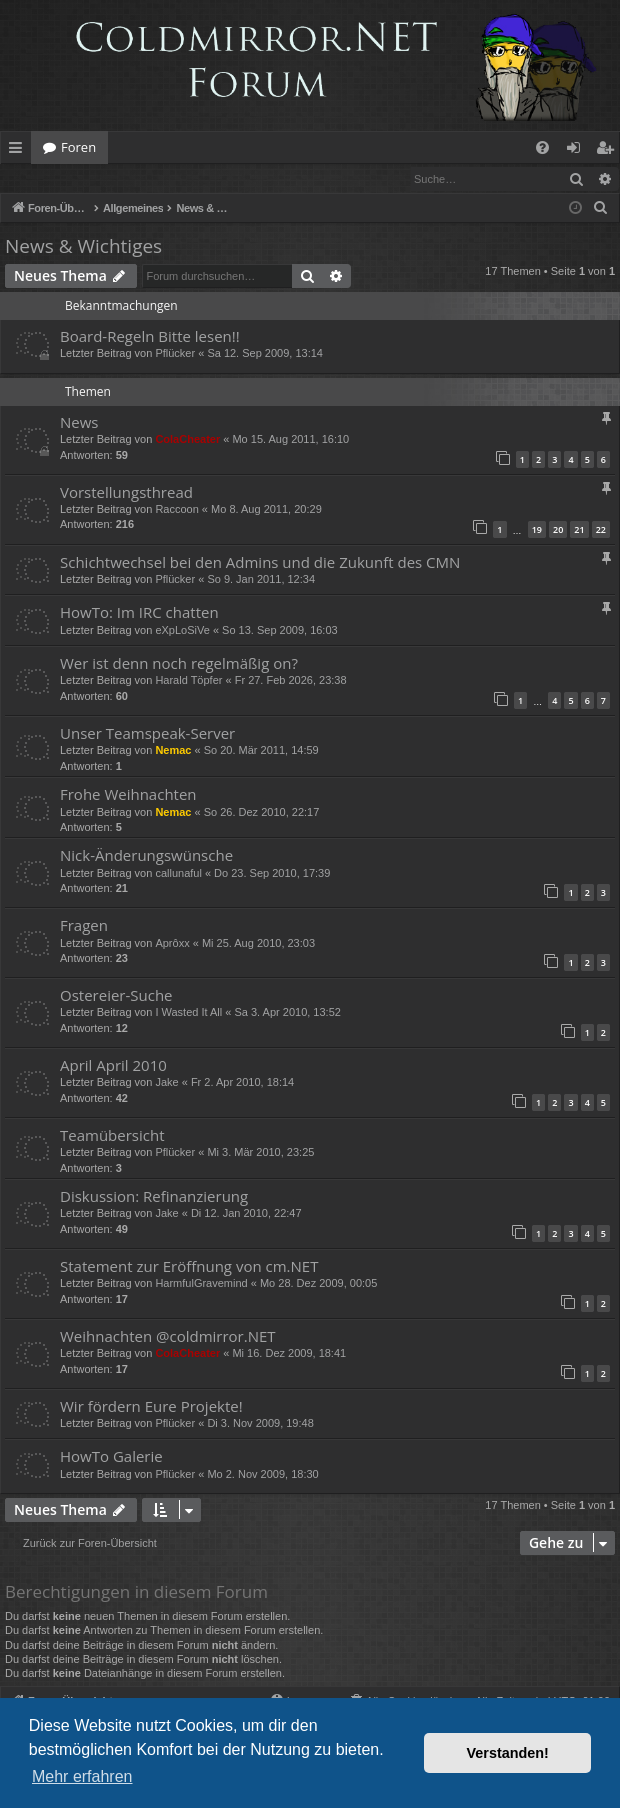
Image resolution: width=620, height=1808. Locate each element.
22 (601, 530)
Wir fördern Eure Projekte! (151, 1407)
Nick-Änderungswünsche (146, 856)
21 (579, 530)
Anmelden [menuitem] (579, 151)
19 (537, 530)
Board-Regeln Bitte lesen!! (150, 337)
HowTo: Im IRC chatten (139, 613)
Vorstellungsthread (126, 493)
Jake (166, 1083)
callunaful (178, 874)
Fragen (84, 926)
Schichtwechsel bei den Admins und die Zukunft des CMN (260, 563)
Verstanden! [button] (508, 1753)
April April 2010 (113, 1066)
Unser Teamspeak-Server (147, 734)
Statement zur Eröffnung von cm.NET (189, 1267)
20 (558, 530)
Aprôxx (172, 944)
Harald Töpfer (188, 681)
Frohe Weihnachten (128, 795)
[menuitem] (542, 147)
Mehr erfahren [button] (82, 1776)
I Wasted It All (188, 1013)
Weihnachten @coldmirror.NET (168, 1337)
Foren (78, 147)
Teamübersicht (112, 1136)
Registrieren (137, 178)
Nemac (173, 751)
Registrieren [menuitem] (609, 151)
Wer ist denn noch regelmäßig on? (179, 664)
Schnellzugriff (19, 151)
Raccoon (176, 510)
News (79, 423)
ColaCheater (187, 440)
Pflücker (175, 354)
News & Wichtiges (83, 247)
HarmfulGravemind (201, 1284)
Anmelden (46, 178)
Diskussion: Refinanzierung (154, 1197)
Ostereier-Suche (116, 996)
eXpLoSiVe (182, 631)
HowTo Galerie (111, 1457)
